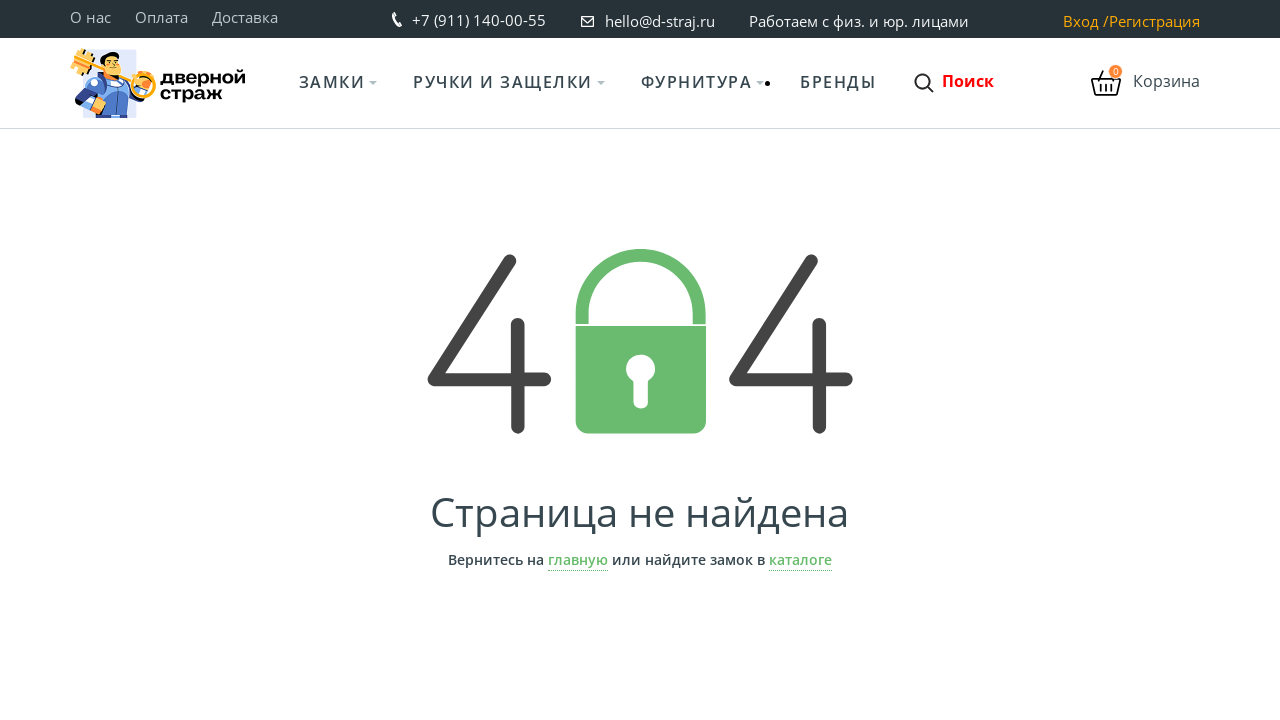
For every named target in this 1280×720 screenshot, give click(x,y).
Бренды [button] (838, 82)
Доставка (245, 17)
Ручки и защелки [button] (503, 82)
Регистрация (1154, 21)
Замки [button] (332, 82)
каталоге (800, 559)
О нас (90, 17)
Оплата (161, 17)
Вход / (1086, 21)
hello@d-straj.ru (660, 21)
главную (578, 559)
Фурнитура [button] (697, 82)
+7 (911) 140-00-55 (479, 20)
